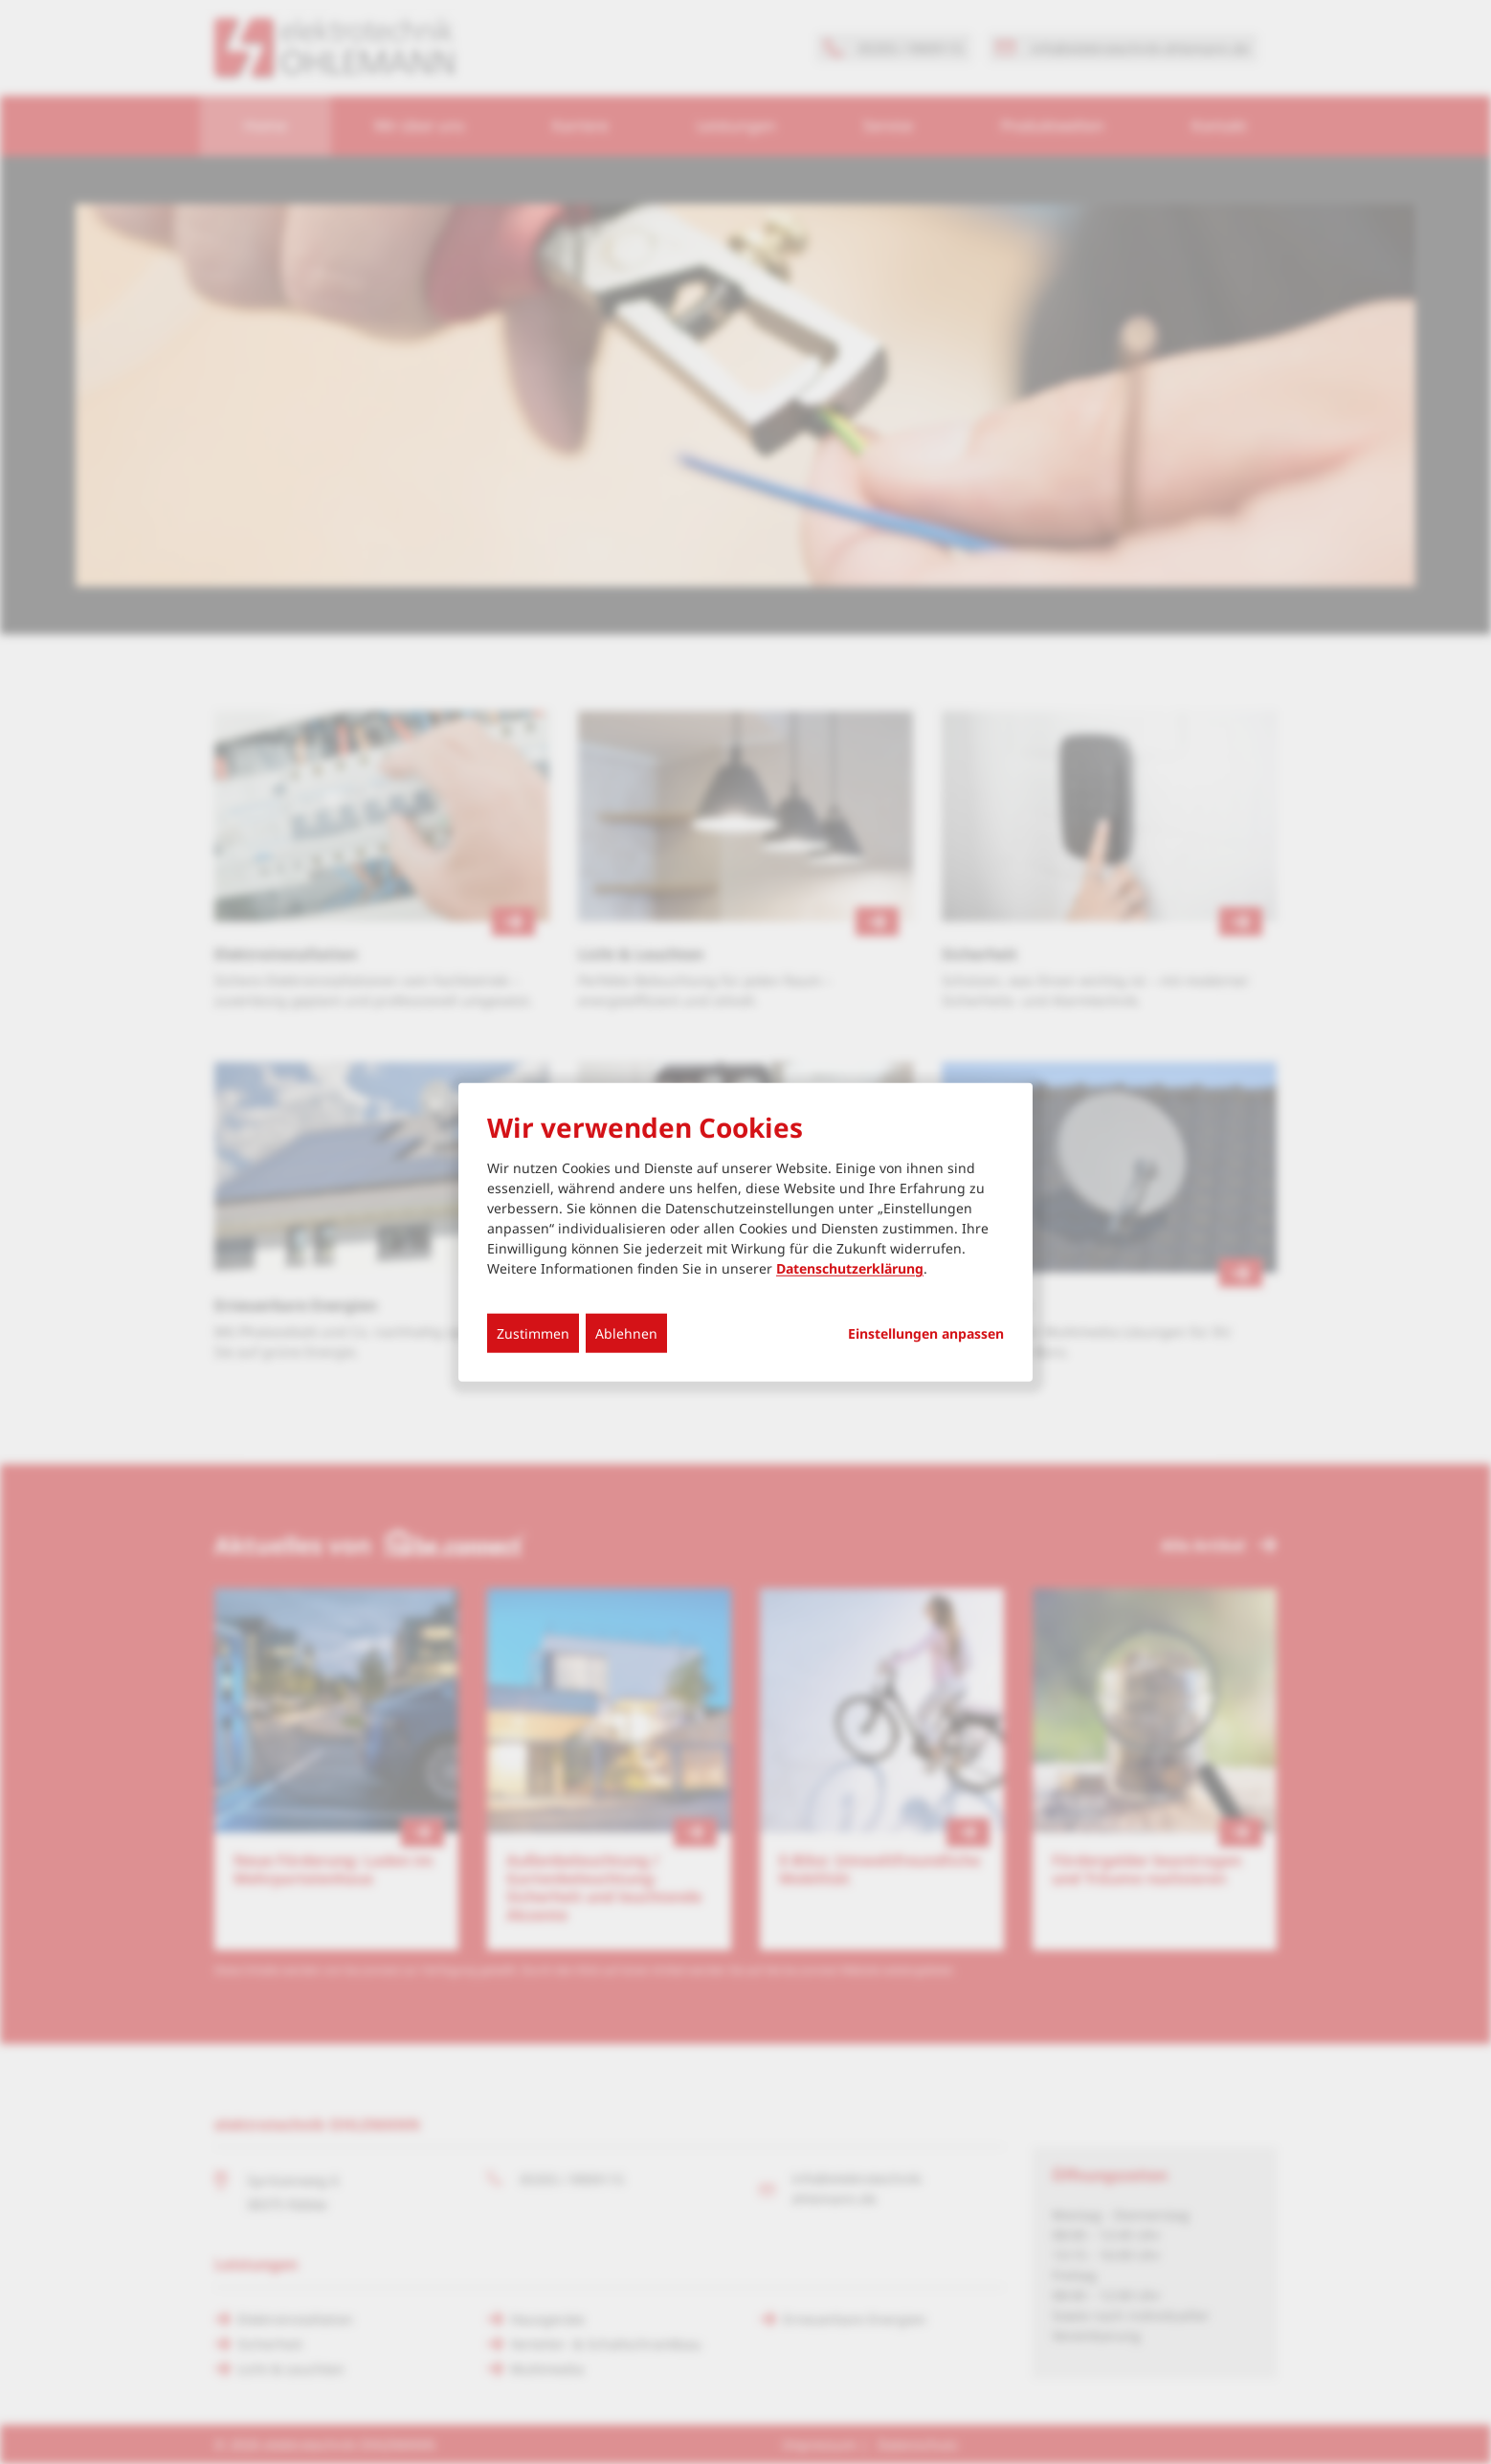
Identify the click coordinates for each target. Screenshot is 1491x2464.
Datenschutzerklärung (850, 1268)
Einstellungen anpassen (926, 1333)
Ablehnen (626, 1333)
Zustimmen (533, 1333)
